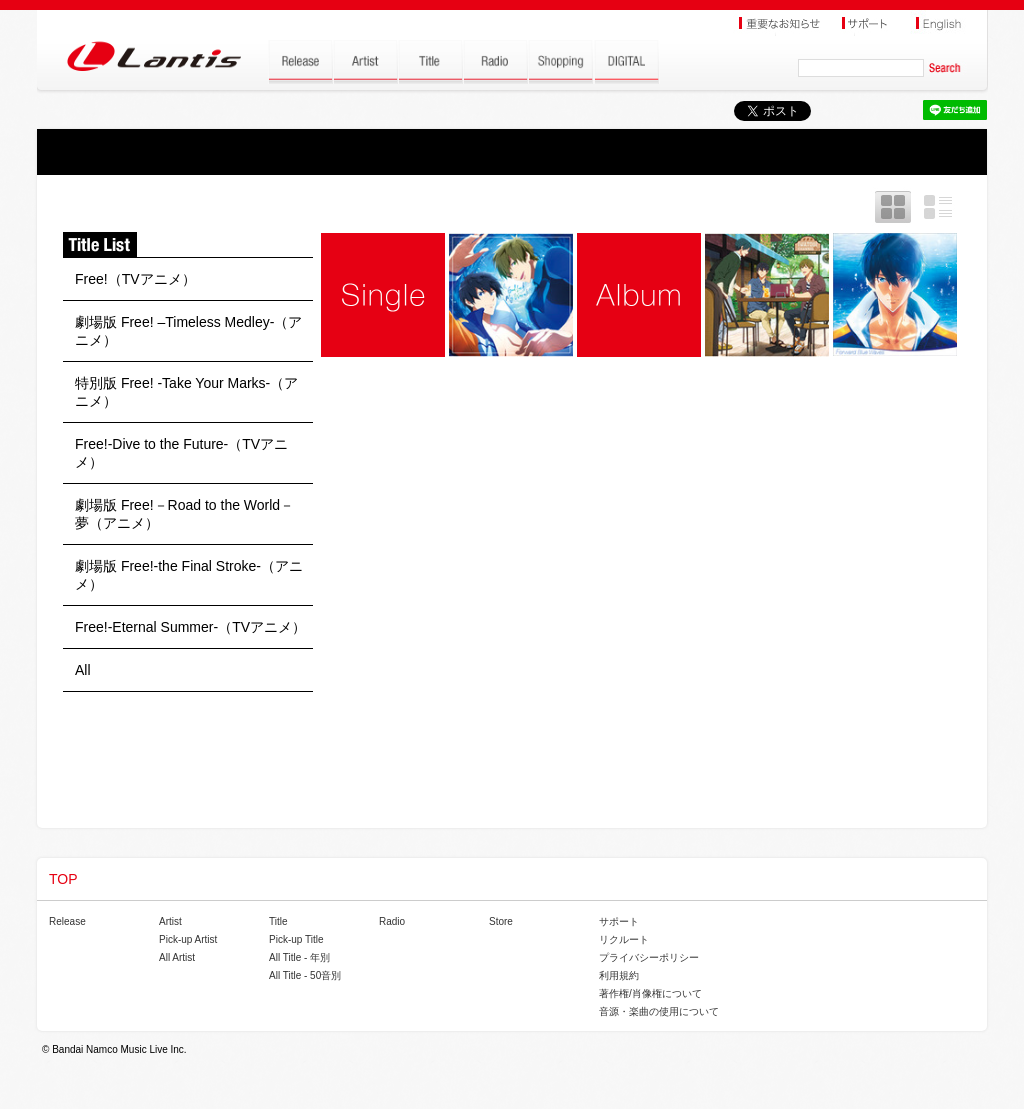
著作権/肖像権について (650, 993)
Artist (170, 921)
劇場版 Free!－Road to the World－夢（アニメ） (184, 514)
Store (501, 921)
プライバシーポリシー (649, 957)
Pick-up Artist (188, 939)
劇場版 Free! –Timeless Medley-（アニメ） (188, 331)
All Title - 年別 (299, 957)
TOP (63, 879)
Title (278, 921)
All (83, 670)
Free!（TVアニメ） (135, 279)
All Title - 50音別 (305, 975)
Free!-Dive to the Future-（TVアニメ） (181, 453)
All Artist (177, 957)
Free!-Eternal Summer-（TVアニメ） (190, 627)
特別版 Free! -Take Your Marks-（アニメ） (186, 392)
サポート (619, 921)
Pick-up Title (296, 939)
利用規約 (619, 975)
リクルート (624, 939)
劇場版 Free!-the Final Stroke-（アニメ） (189, 575)
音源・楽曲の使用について (659, 1011)
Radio (392, 921)
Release (67, 921)
